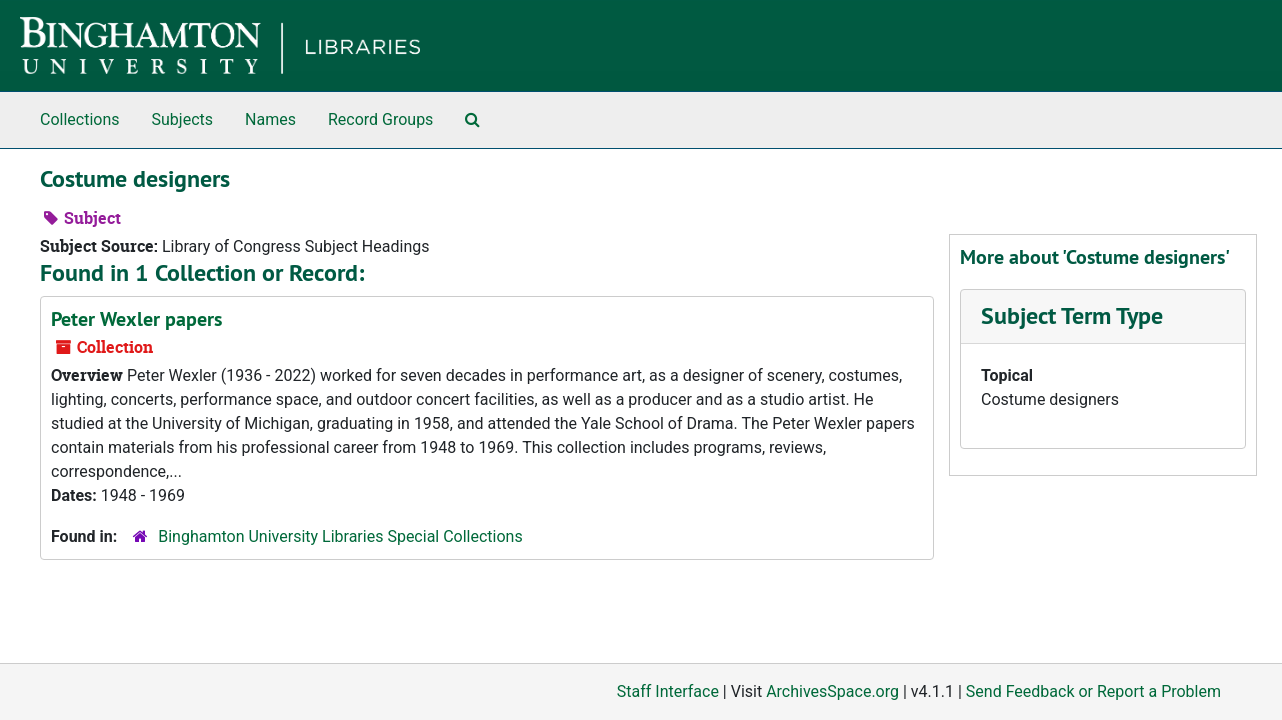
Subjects (182, 119)
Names (270, 119)
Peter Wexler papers (136, 319)
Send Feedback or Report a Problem (1093, 691)
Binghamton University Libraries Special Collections (340, 536)
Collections (80, 119)
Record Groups (380, 119)
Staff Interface (668, 691)
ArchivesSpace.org (832, 691)
